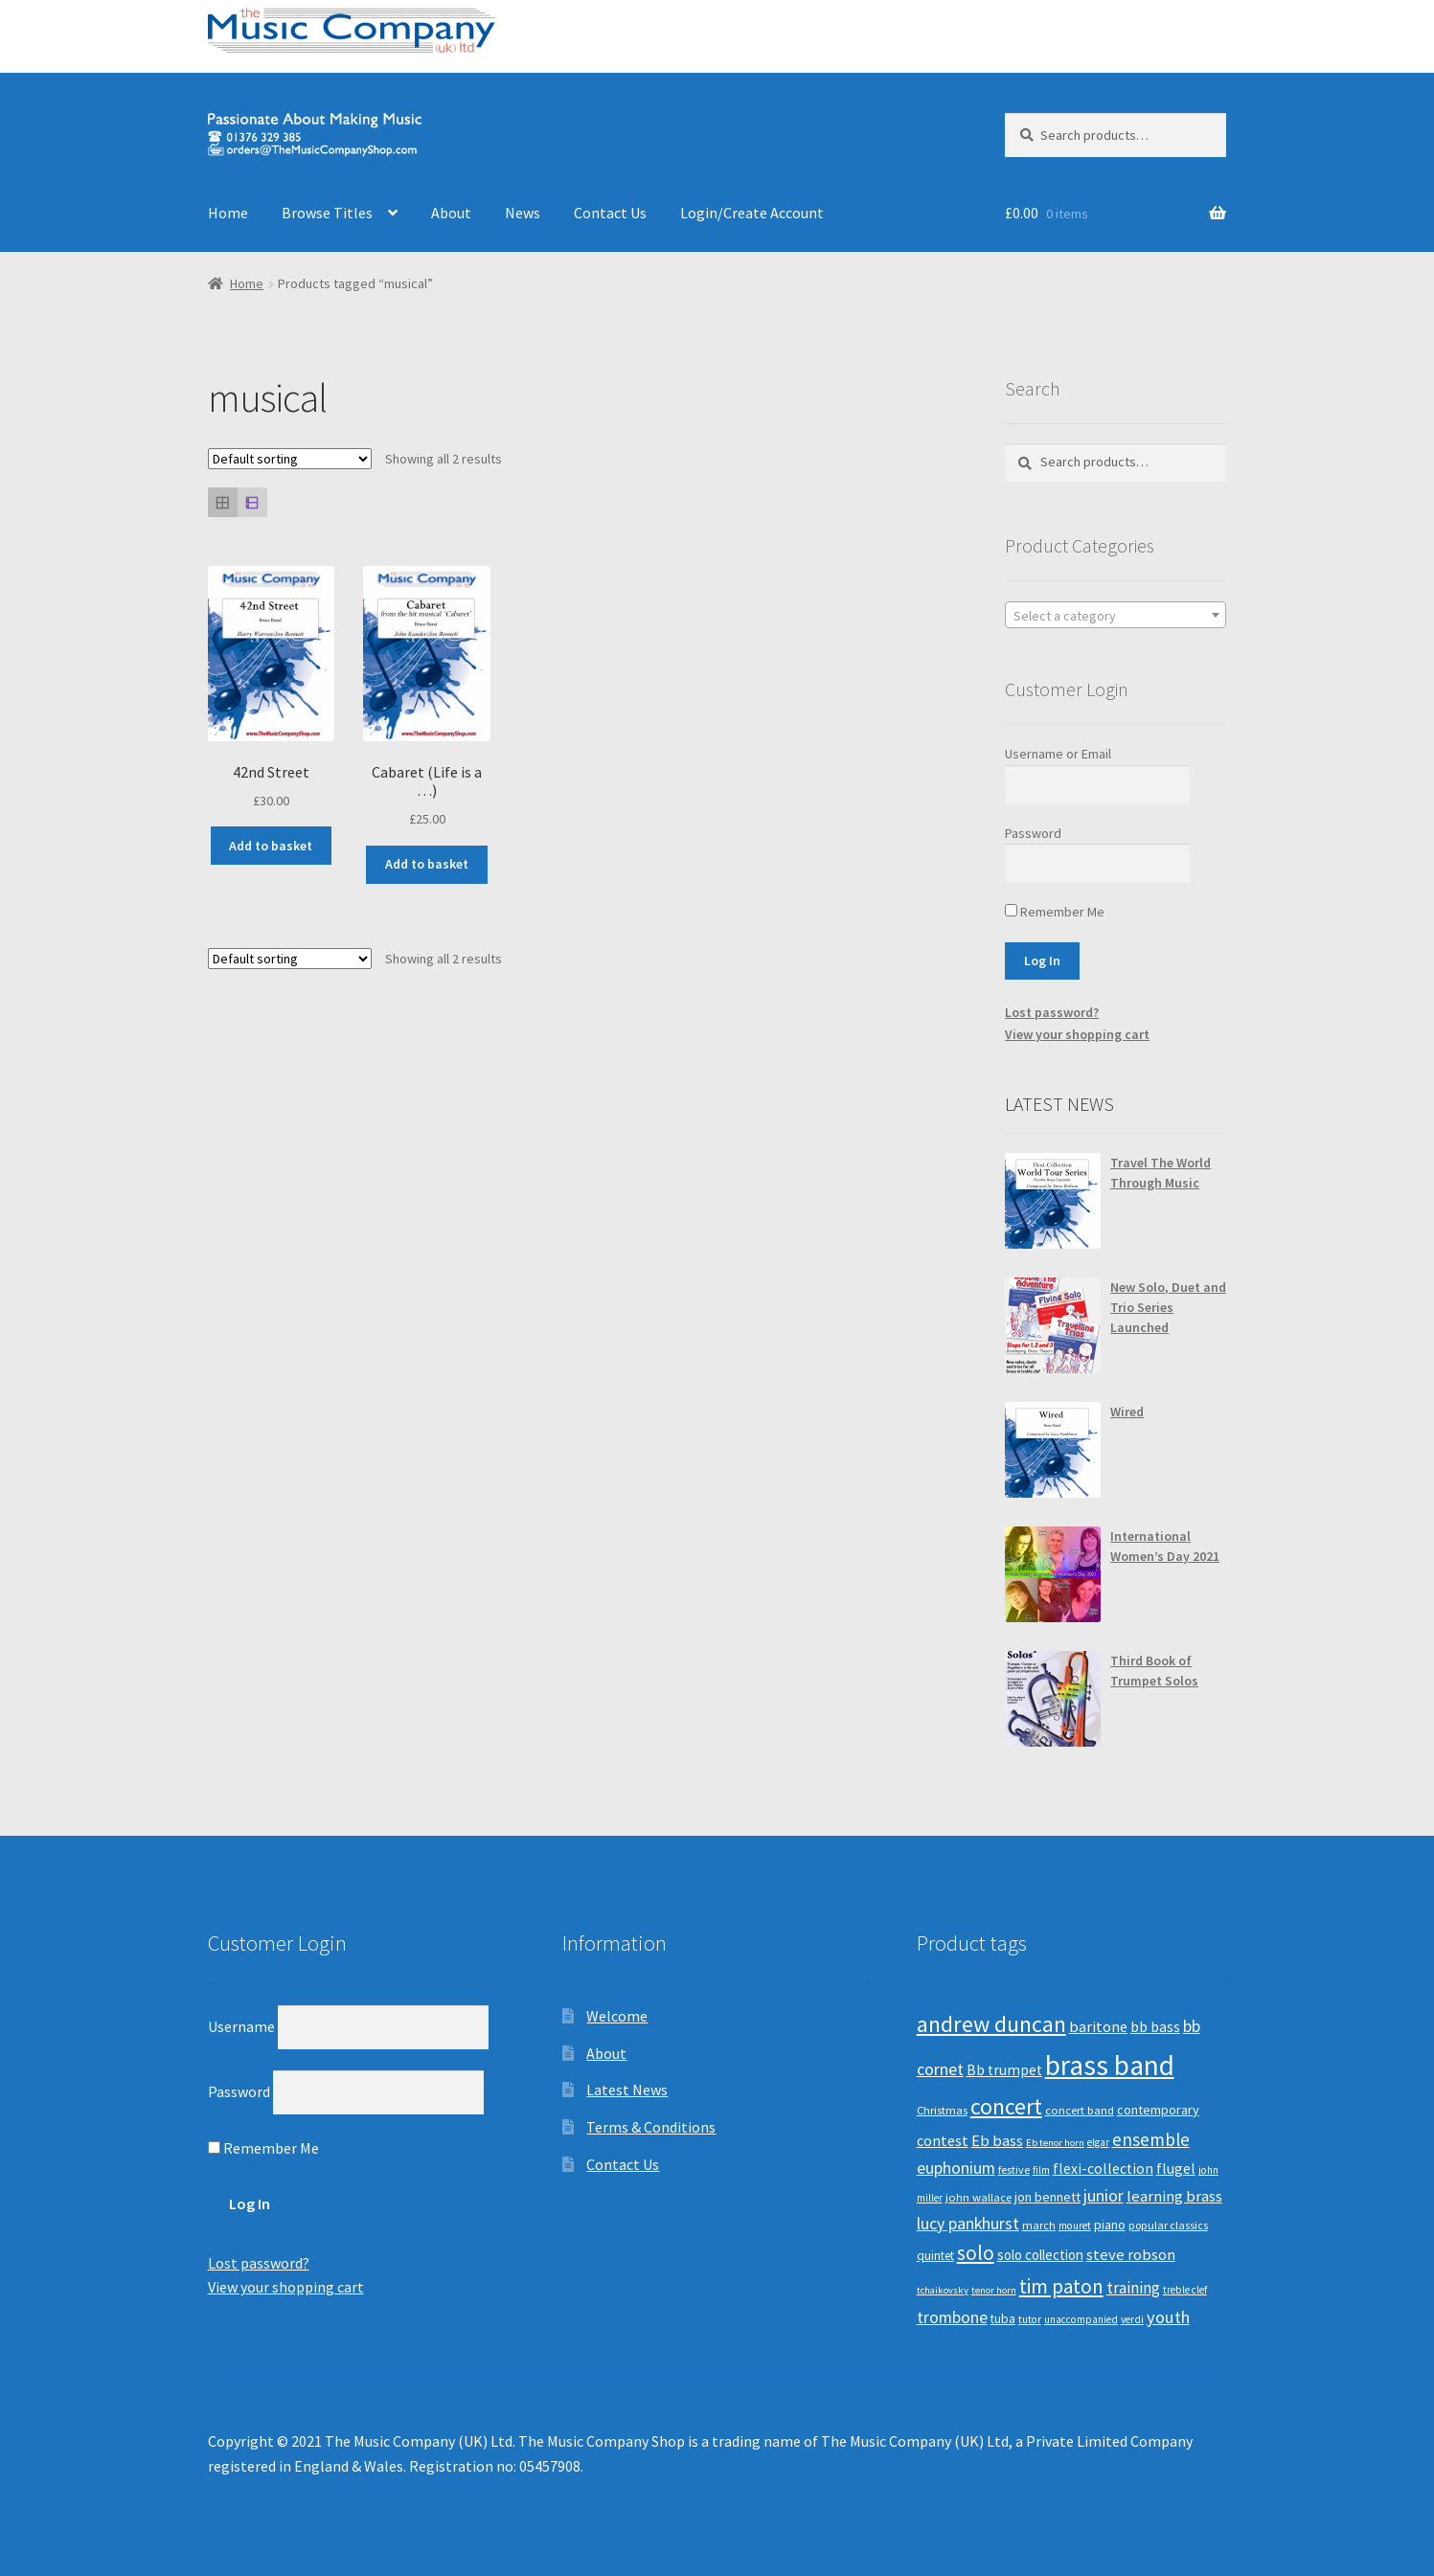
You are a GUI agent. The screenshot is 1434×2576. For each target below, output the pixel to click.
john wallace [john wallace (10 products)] (978, 2197)
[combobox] (1115, 614)
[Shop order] (290, 458)
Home (228, 212)
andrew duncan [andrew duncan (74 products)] (991, 2024)
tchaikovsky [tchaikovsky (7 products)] (942, 2290)
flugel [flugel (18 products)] (1175, 2168)
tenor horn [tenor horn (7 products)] (993, 2290)
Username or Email (1058, 753)
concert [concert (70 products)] (1006, 2106)
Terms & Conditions (651, 2126)
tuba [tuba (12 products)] (1002, 2319)
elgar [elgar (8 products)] (1098, 2142)
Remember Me (1054, 911)
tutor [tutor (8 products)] (1029, 2319)
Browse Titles (327, 212)
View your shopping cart (1077, 1034)
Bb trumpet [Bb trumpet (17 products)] (1004, 2070)
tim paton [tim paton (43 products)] (1061, 2286)
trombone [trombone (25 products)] (952, 2317)
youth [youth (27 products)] (1168, 2317)
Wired (1127, 1411)
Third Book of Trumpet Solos (1154, 1670)
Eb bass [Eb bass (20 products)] (997, 2141)
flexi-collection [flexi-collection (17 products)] (1103, 2168)
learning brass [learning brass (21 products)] (1174, 2195)
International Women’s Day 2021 (1164, 1546)
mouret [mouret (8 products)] (1074, 2225)
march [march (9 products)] (1039, 2225)
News (522, 212)
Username (241, 2026)
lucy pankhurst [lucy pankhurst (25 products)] (968, 2223)
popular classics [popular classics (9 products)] (1168, 2225)
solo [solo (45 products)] (975, 2253)
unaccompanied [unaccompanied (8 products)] (1081, 2319)
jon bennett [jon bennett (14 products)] (1047, 2196)
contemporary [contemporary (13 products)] (1158, 2109)
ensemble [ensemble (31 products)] (1151, 2139)
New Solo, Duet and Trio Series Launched (1168, 1307)
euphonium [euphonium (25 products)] (956, 2168)
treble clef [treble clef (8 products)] (1185, 2289)
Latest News (627, 2089)
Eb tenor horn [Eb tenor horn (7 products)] (1055, 2142)
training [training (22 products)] (1133, 2287)
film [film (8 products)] (1041, 2170)
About (451, 212)
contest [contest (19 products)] (942, 2140)
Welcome (617, 2015)
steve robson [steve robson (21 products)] (1130, 2254)
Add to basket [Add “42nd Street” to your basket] (270, 845)
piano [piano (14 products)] (1110, 2224)
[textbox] (1115, 615)
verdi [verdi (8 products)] (1132, 2319)
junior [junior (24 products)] (1103, 2195)
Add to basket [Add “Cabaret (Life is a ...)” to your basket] (426, 863)
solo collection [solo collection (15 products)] (1040, 2255)
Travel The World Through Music (1160, 1172)
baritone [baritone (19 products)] (1098, 2026)
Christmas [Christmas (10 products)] (942, 2110)
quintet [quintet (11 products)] (935, 2256)
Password (1033, 833)
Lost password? (1052, 1012)
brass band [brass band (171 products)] (1109, 2065)
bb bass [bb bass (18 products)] (1155, 2026)
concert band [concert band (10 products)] (1079, 2110)
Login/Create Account (752, 212)
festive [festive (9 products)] (1014, 2169)
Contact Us (610, 212)
